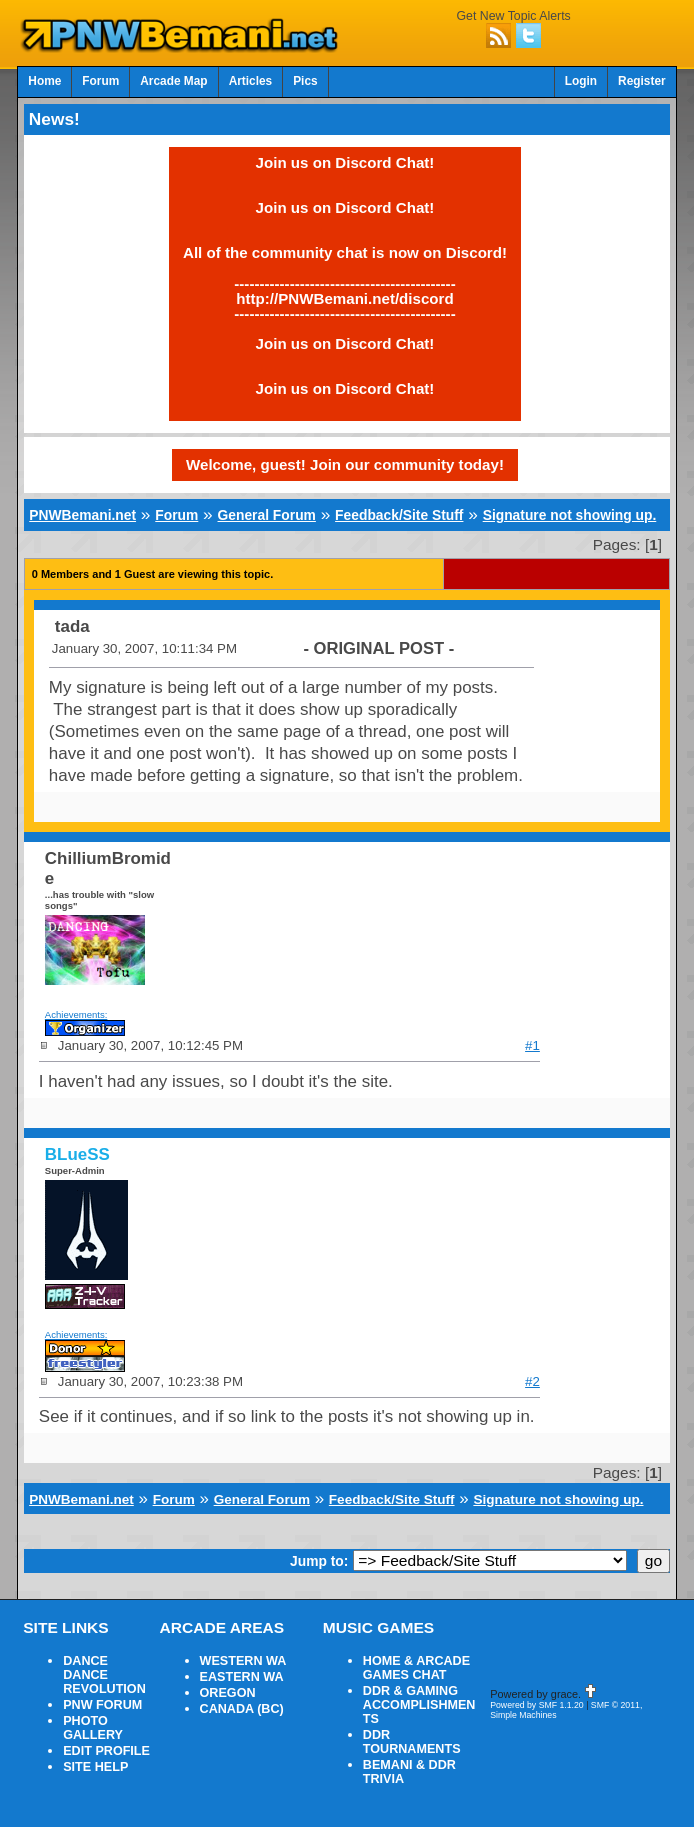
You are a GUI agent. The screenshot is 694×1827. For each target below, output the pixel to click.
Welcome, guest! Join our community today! (345, 464)
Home (44, 81)
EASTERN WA (242, 1677)
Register (642, 81)
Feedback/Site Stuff (399, 515)
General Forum (267, 515)
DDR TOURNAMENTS (412, 1742)
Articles (251, 81)
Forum (100, 81)
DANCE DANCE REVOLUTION (104, 1675)
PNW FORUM (102, 1705)
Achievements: (76, 1014)
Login (581, 81)
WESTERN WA (243, 1661)
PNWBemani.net (82, 515)
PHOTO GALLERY (93, 1728)
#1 (532, 1045)
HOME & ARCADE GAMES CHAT (416, 1668)
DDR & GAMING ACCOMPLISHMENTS (419, 1705)
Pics (305, 81)
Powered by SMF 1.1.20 (537, 1705)
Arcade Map (173, 81)
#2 (532, 1381)
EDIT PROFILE (106, 1751)
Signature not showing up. (570, 515)
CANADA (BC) (242, 1709)
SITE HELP (95, 1767)
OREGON (228, 1693)
